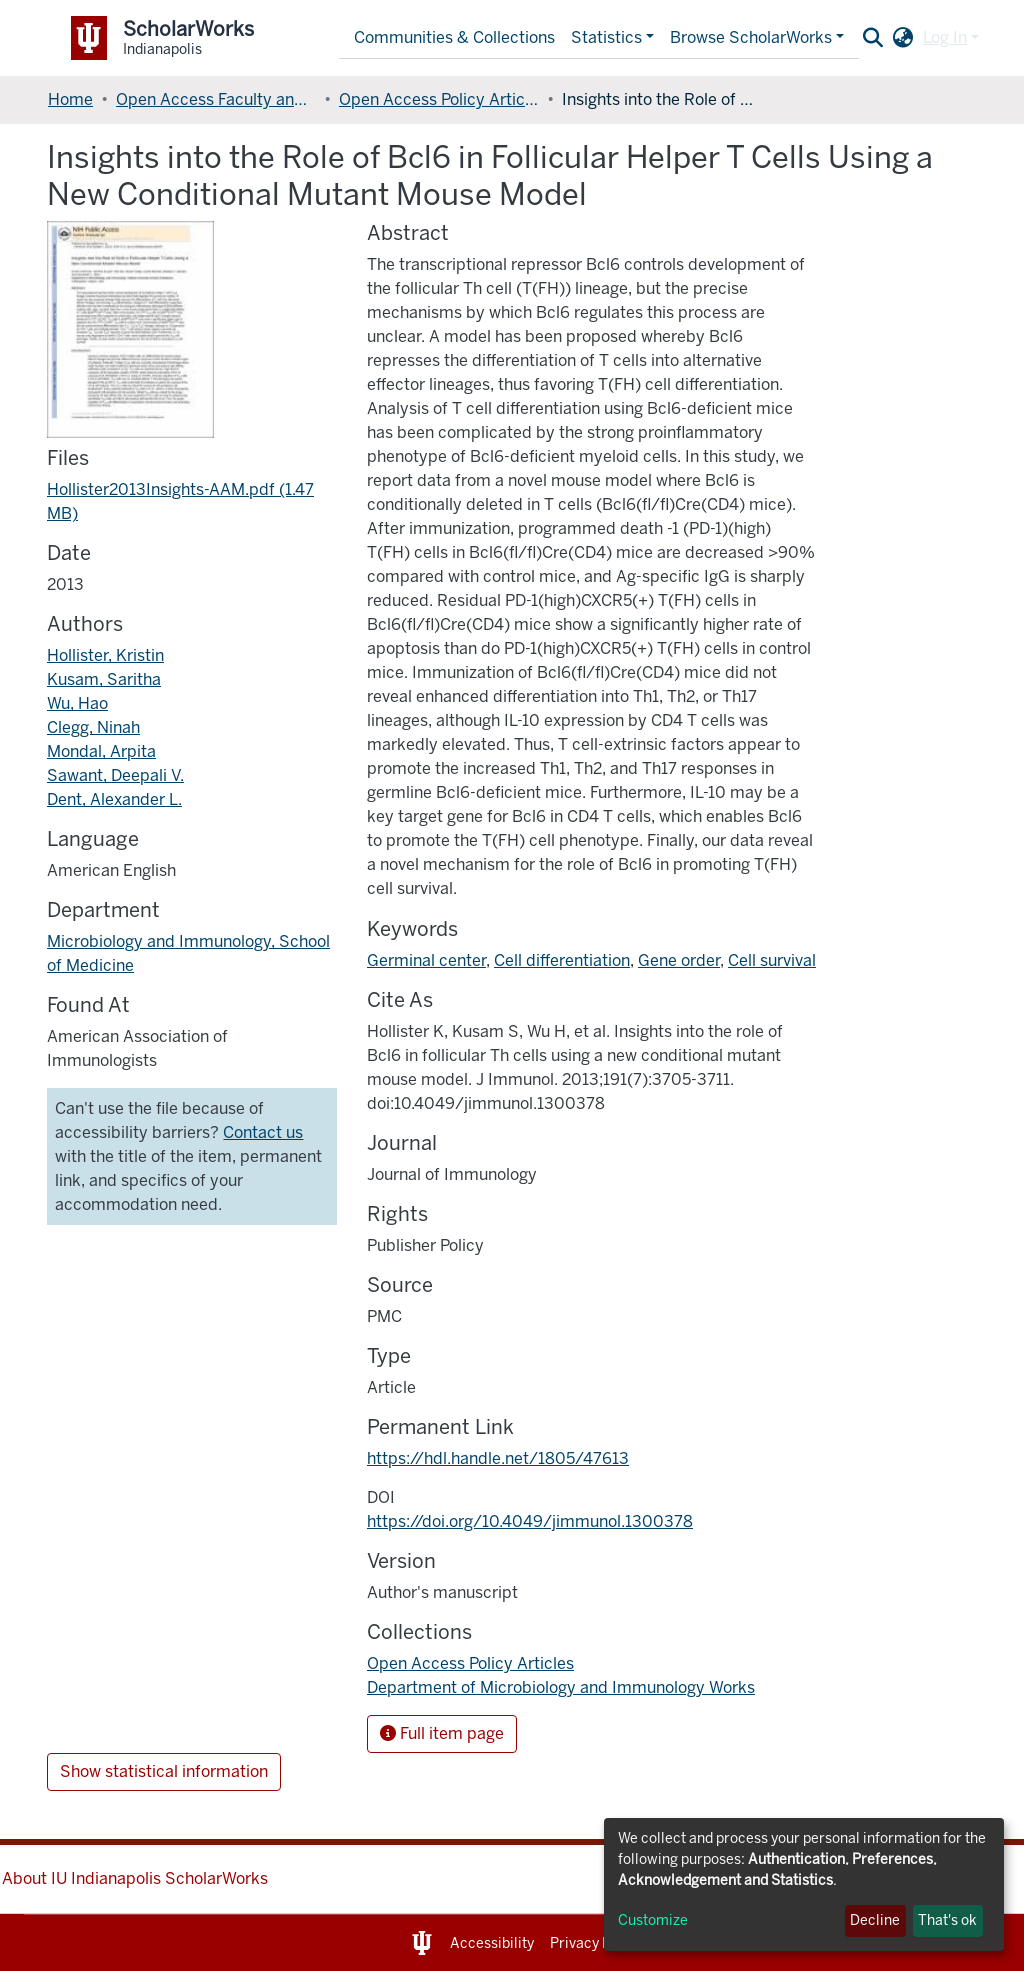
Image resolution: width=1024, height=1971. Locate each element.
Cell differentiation (562, 960)
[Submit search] (872, 38)
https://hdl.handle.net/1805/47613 (498, 1458)
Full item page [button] (442, 1733)
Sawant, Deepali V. (115, 775)
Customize (653, 1920)
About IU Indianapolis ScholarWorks (135, 1878)
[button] (902, 38)
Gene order (679, 960)
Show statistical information (164, 1771)
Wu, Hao (77, 703)
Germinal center (426, 960)
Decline (875, 1920)
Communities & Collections (454, 37)
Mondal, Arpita (101, 751)
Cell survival (772, 960)
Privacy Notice (597, 1943)
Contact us (263, 1132)
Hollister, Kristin (105, 655)
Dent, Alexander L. (114, 799)
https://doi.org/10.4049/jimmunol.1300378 (530, 1521)
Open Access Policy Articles (439, 99)
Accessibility (492, 1943)
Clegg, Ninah (93, 727)
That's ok (947, 1920)
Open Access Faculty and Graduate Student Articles (216, 99)
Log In (945, 37)
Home (70, 99)
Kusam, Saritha (104, 679)
